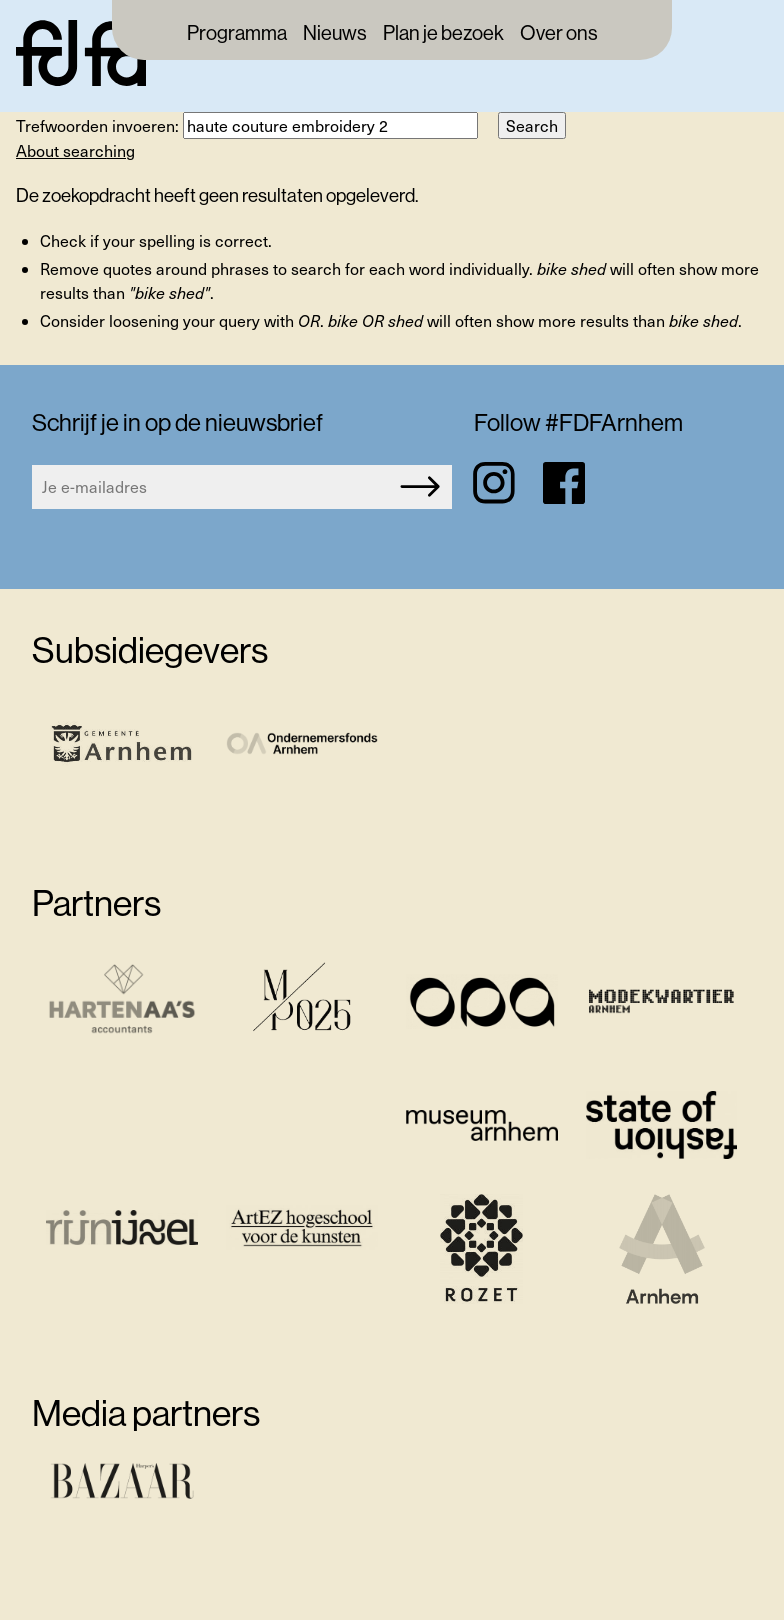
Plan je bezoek (443, 34)
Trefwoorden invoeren (95, 125)
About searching (75, 150)
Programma (237, 34)
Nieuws (335, 34)
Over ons (559, 34)
